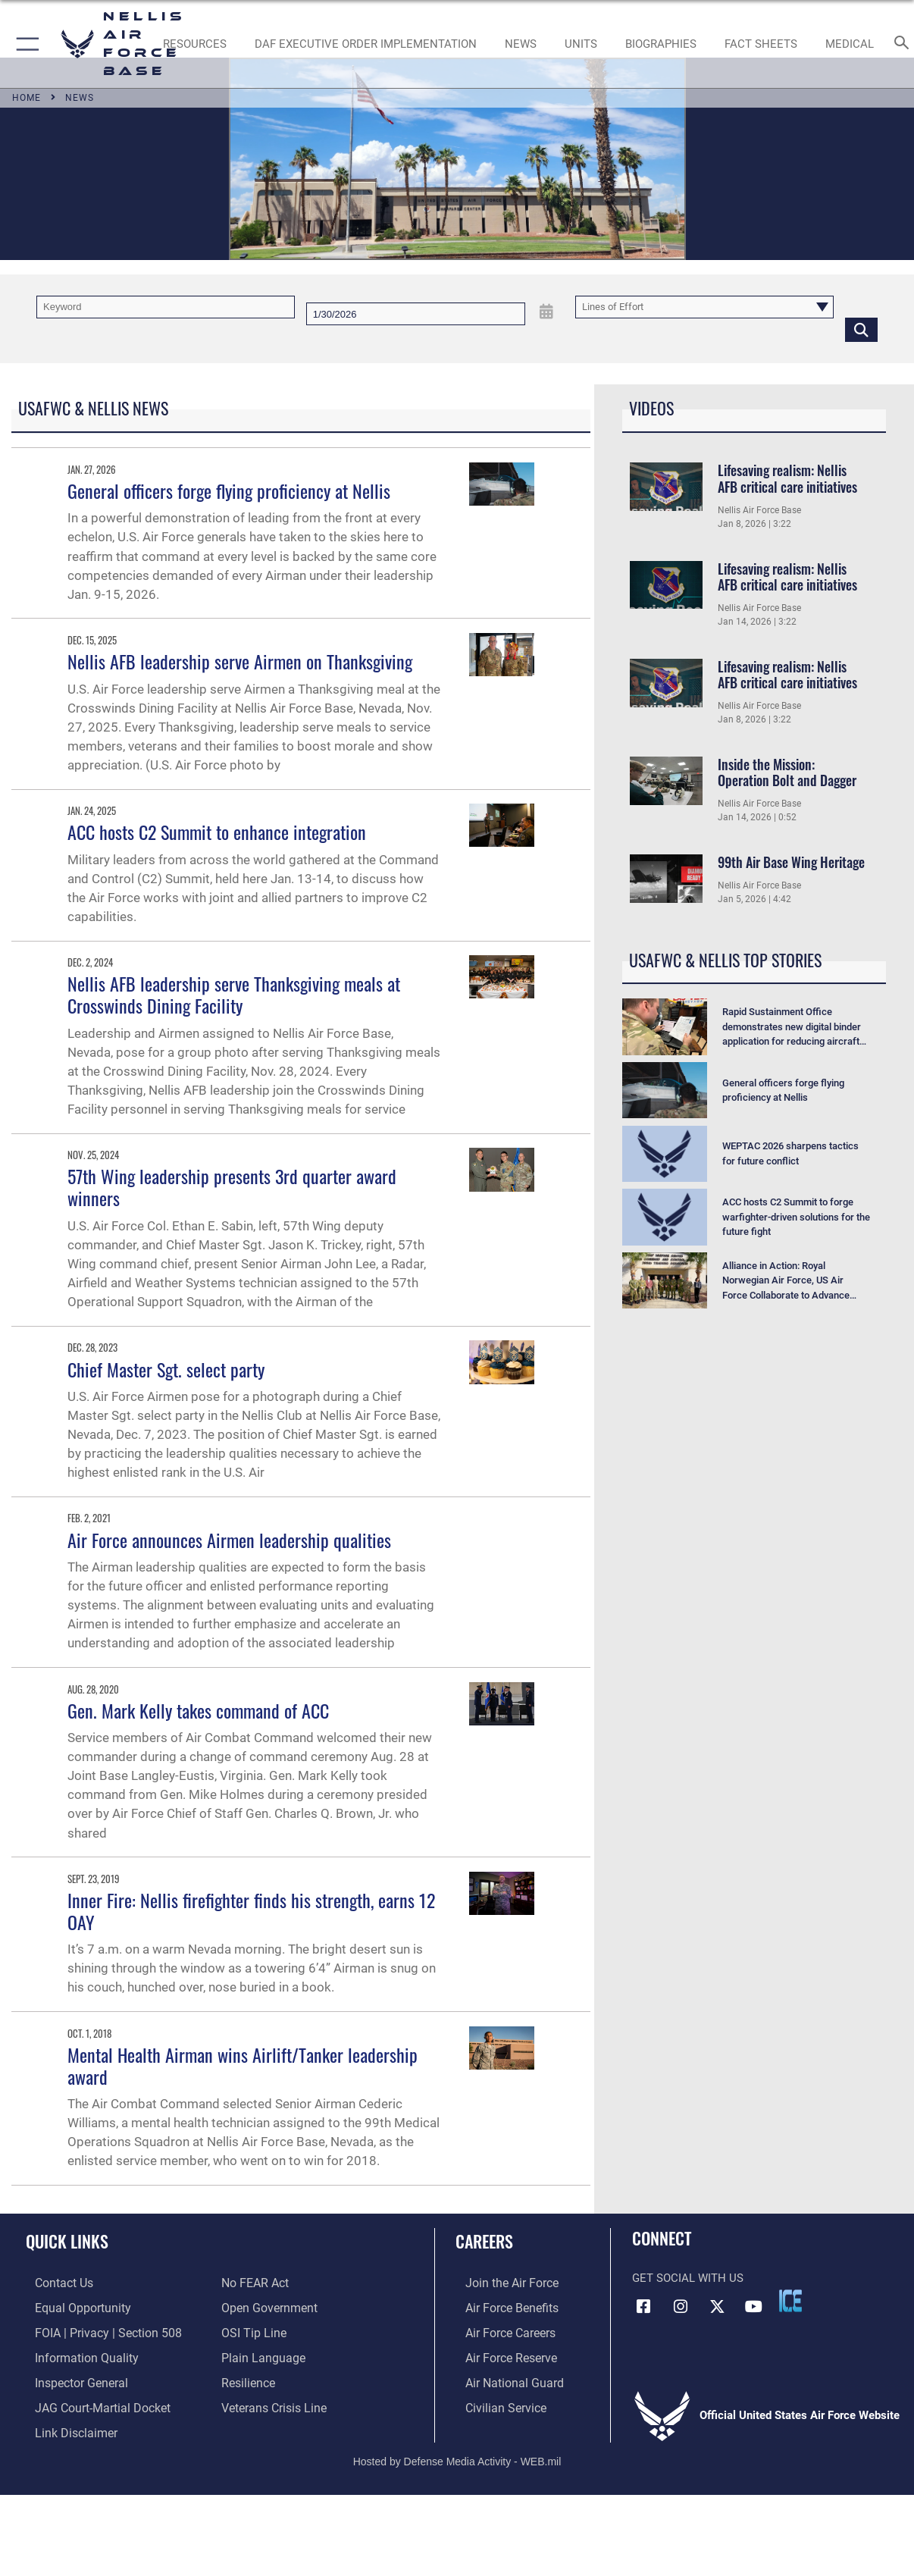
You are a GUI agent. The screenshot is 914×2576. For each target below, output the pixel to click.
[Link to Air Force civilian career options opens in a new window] (494, 2402)
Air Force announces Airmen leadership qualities (229, 1539)
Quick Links (67, 2240)
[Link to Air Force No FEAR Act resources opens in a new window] (254, 2282)
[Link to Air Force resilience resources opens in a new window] (247, 2379)
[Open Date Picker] (547, 312)
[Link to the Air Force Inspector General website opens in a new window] (70, 2379)
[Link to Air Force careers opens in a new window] (499, 2330)
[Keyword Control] (165, 307)
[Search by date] (415, 313)
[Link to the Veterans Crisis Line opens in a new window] (272, 2402)
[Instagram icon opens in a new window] (680, 2306)
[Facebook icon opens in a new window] (643, 2306)
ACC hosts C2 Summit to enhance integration (216, 831)
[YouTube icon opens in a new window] (754, 2306)
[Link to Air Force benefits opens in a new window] (500, 2307)
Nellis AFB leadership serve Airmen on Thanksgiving (239, 661)
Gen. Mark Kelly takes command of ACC (198, 1710)
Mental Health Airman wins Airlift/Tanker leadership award (242, 2065)
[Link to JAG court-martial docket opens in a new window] (91, 2402)
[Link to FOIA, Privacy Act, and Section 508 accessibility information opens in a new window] (95, 2330)
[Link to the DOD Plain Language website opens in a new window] (259, 2354)
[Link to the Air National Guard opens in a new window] (502, 2379)
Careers (484, 2240)
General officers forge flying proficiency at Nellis (228, 490)
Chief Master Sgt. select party (165, 1369)
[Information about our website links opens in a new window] (65, 2426)
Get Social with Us (687, 2278)
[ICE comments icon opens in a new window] (790, 2300)
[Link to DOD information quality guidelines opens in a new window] (74, 2354)
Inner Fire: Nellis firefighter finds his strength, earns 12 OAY (251, 1910)
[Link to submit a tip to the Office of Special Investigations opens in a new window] (251, 2330)
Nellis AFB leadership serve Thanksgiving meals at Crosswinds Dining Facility (233, 994)
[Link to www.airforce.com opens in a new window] (500, 2282)
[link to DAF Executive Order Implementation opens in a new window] (365, 44)
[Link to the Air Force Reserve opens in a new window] (500, 2354)
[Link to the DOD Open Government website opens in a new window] (266, 2307)
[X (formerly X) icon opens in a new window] (717, 2306)
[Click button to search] (861, 329)
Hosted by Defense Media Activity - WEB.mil (457, 2454)
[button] (24, 44)
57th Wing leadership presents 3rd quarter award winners (231, 1186)
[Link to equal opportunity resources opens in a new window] (71, 2307)
